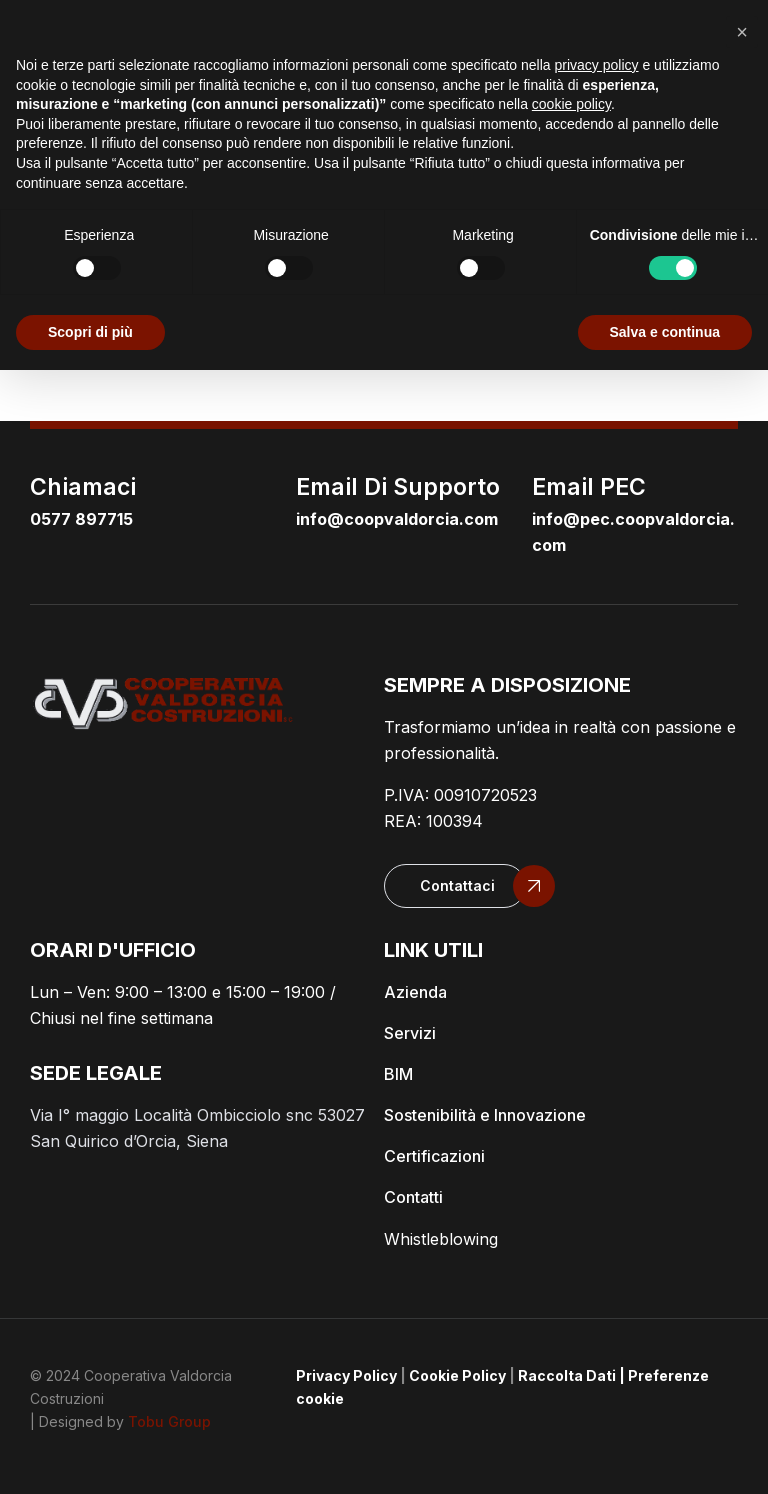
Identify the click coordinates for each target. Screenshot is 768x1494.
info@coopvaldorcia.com (397, 519)
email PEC (589, 487)
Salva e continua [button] (665, 332)
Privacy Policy (346, 1375)
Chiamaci (83, 487)
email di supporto (398, 487)
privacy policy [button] (597, 65)
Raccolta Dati (567, 1375)
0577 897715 (81, 519)
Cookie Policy (457, 1375)
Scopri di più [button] (90, 332)
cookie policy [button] (571, 104)
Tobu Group (169, 1421)
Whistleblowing (441, 1239)
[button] (455, 886)
